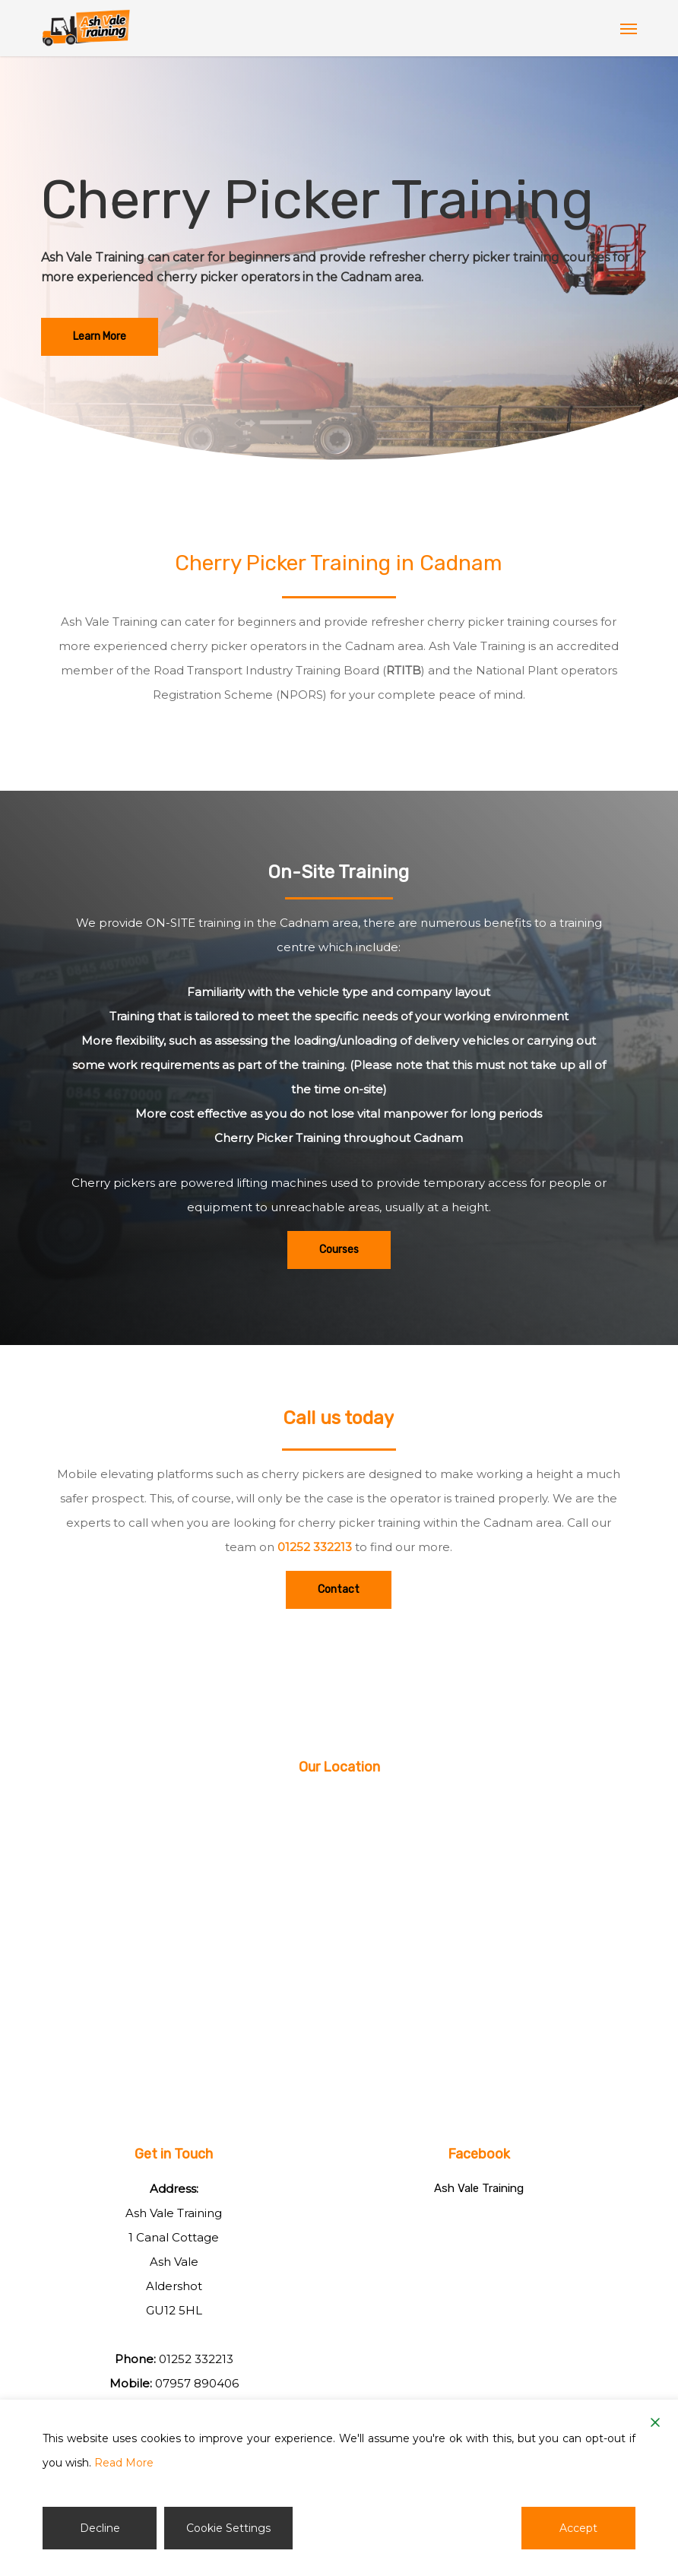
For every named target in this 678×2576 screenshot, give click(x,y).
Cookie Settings (228, 2528)
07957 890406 (197, 2383)
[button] (628, 28)
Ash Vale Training (479, 2188)
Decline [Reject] (100, 2528)
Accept (578, 2528)
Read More (124, 2463)
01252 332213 (314, 1547)
